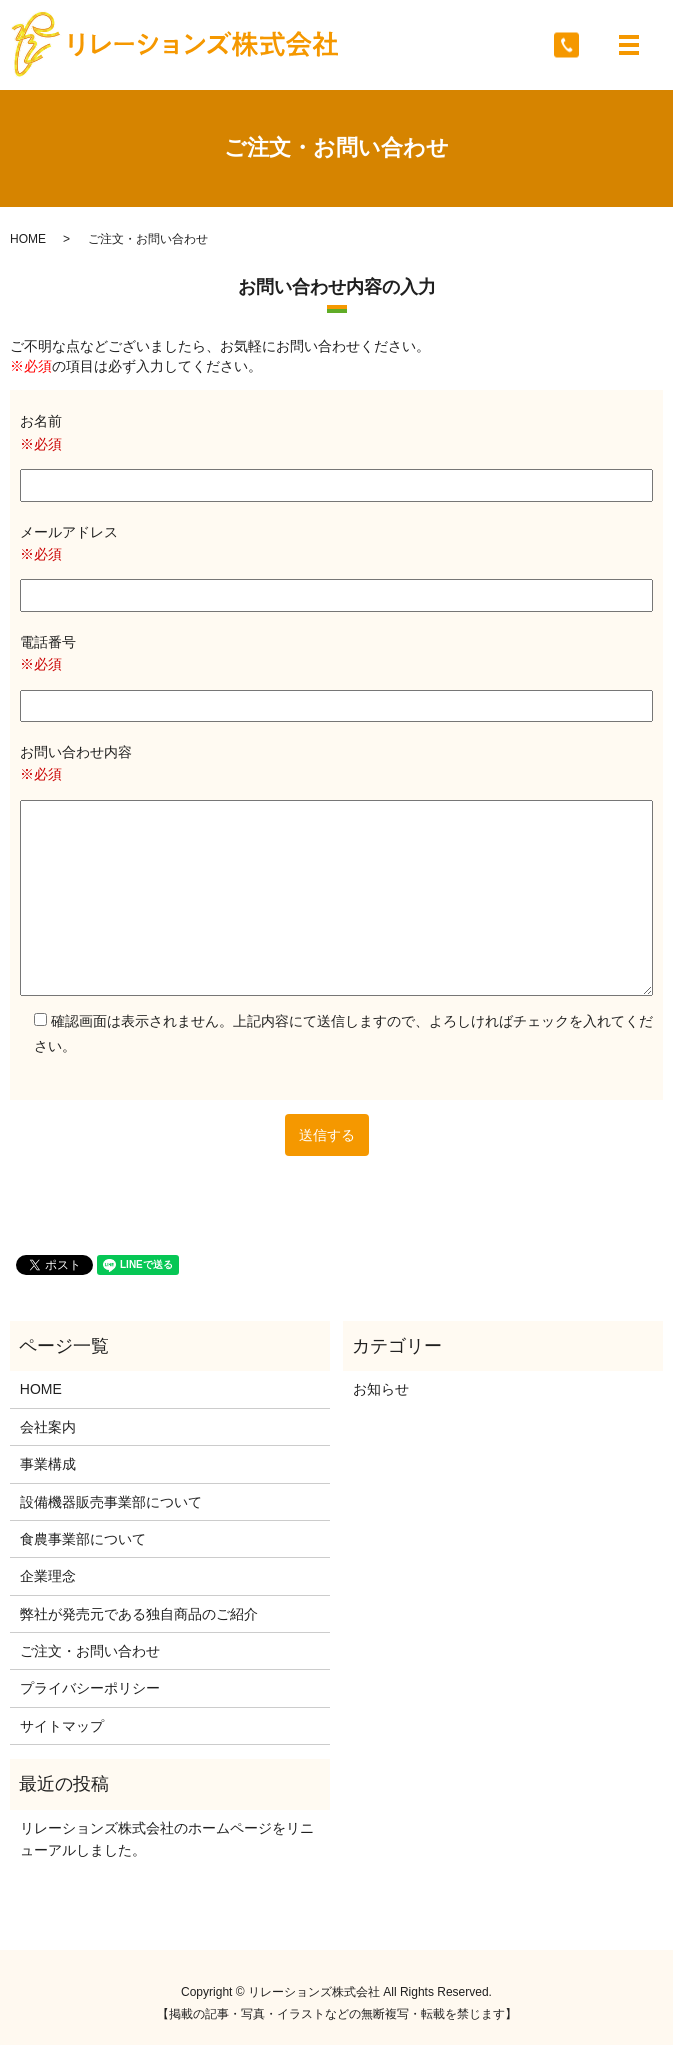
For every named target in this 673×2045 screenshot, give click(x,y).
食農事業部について (83, 1539)
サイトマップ (62, 1726)
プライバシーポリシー (90, 1688)
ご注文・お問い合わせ (90, 1651)
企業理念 (48, 1576)
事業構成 (48, 1464)
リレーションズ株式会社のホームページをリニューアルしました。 (167, 1839)
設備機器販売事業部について (111, 1502)
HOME (28, 239)
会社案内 (48, 1427)
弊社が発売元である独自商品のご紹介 (139, 1614)
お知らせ (381, 1389)
